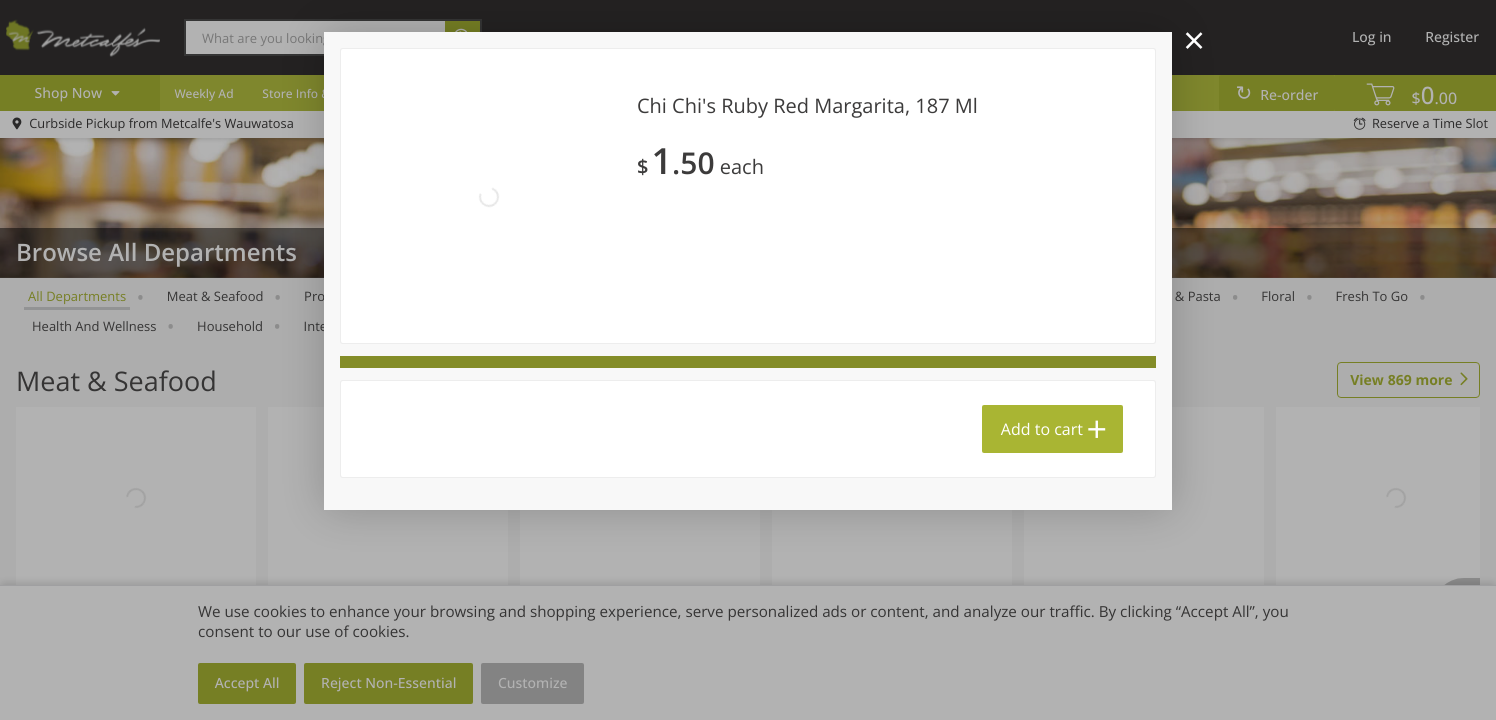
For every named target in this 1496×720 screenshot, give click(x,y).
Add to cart (1042, 429)
